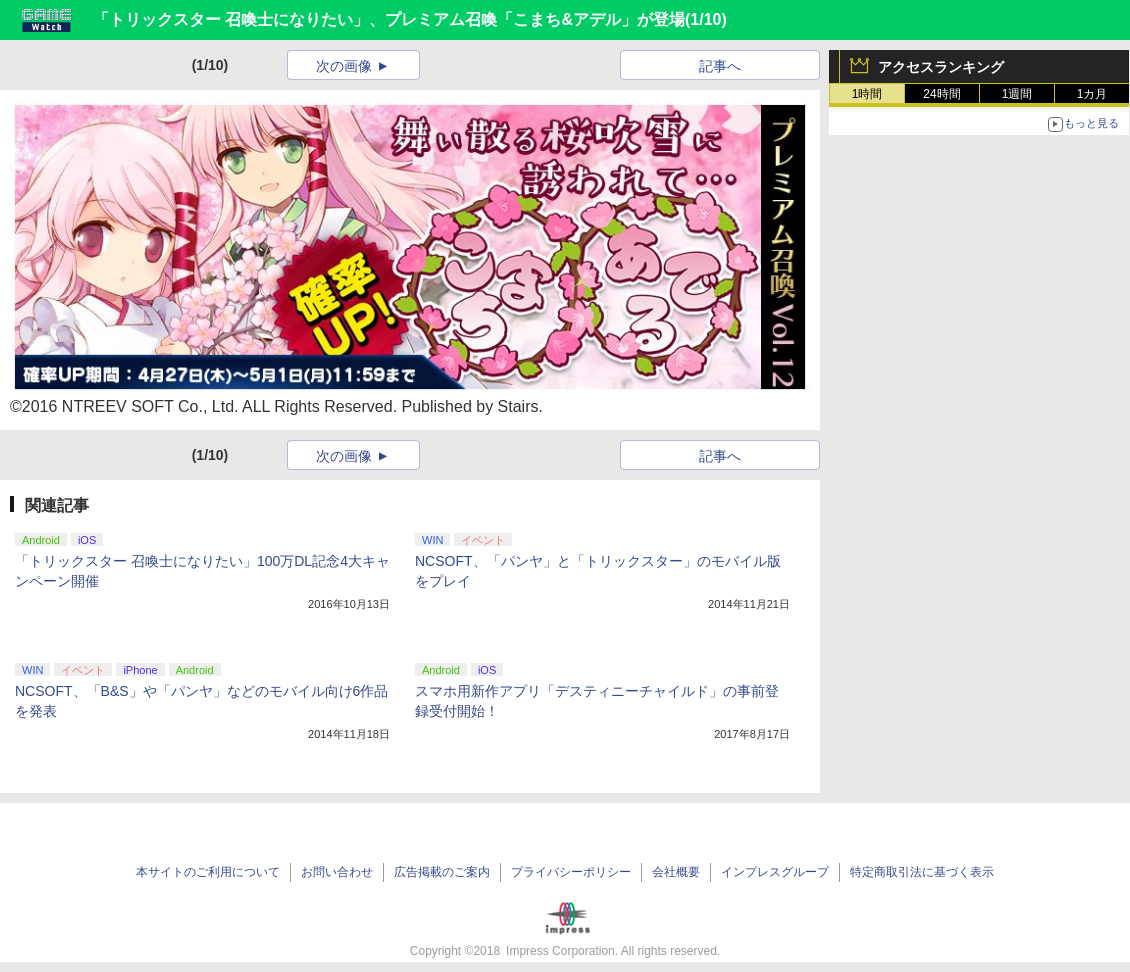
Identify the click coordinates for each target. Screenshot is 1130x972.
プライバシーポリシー (571, 872)
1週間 (1017, 94)
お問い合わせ (337, 872)
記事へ (720, 66)
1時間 (867, 94)
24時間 (941, 94)
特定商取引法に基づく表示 (922, 872)
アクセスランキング (941, 67)
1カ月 (1092, 94)
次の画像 (344, 66)
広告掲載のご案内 (442, 872)
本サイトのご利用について (208, 872)
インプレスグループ (775, 872)
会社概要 (676, 872)
